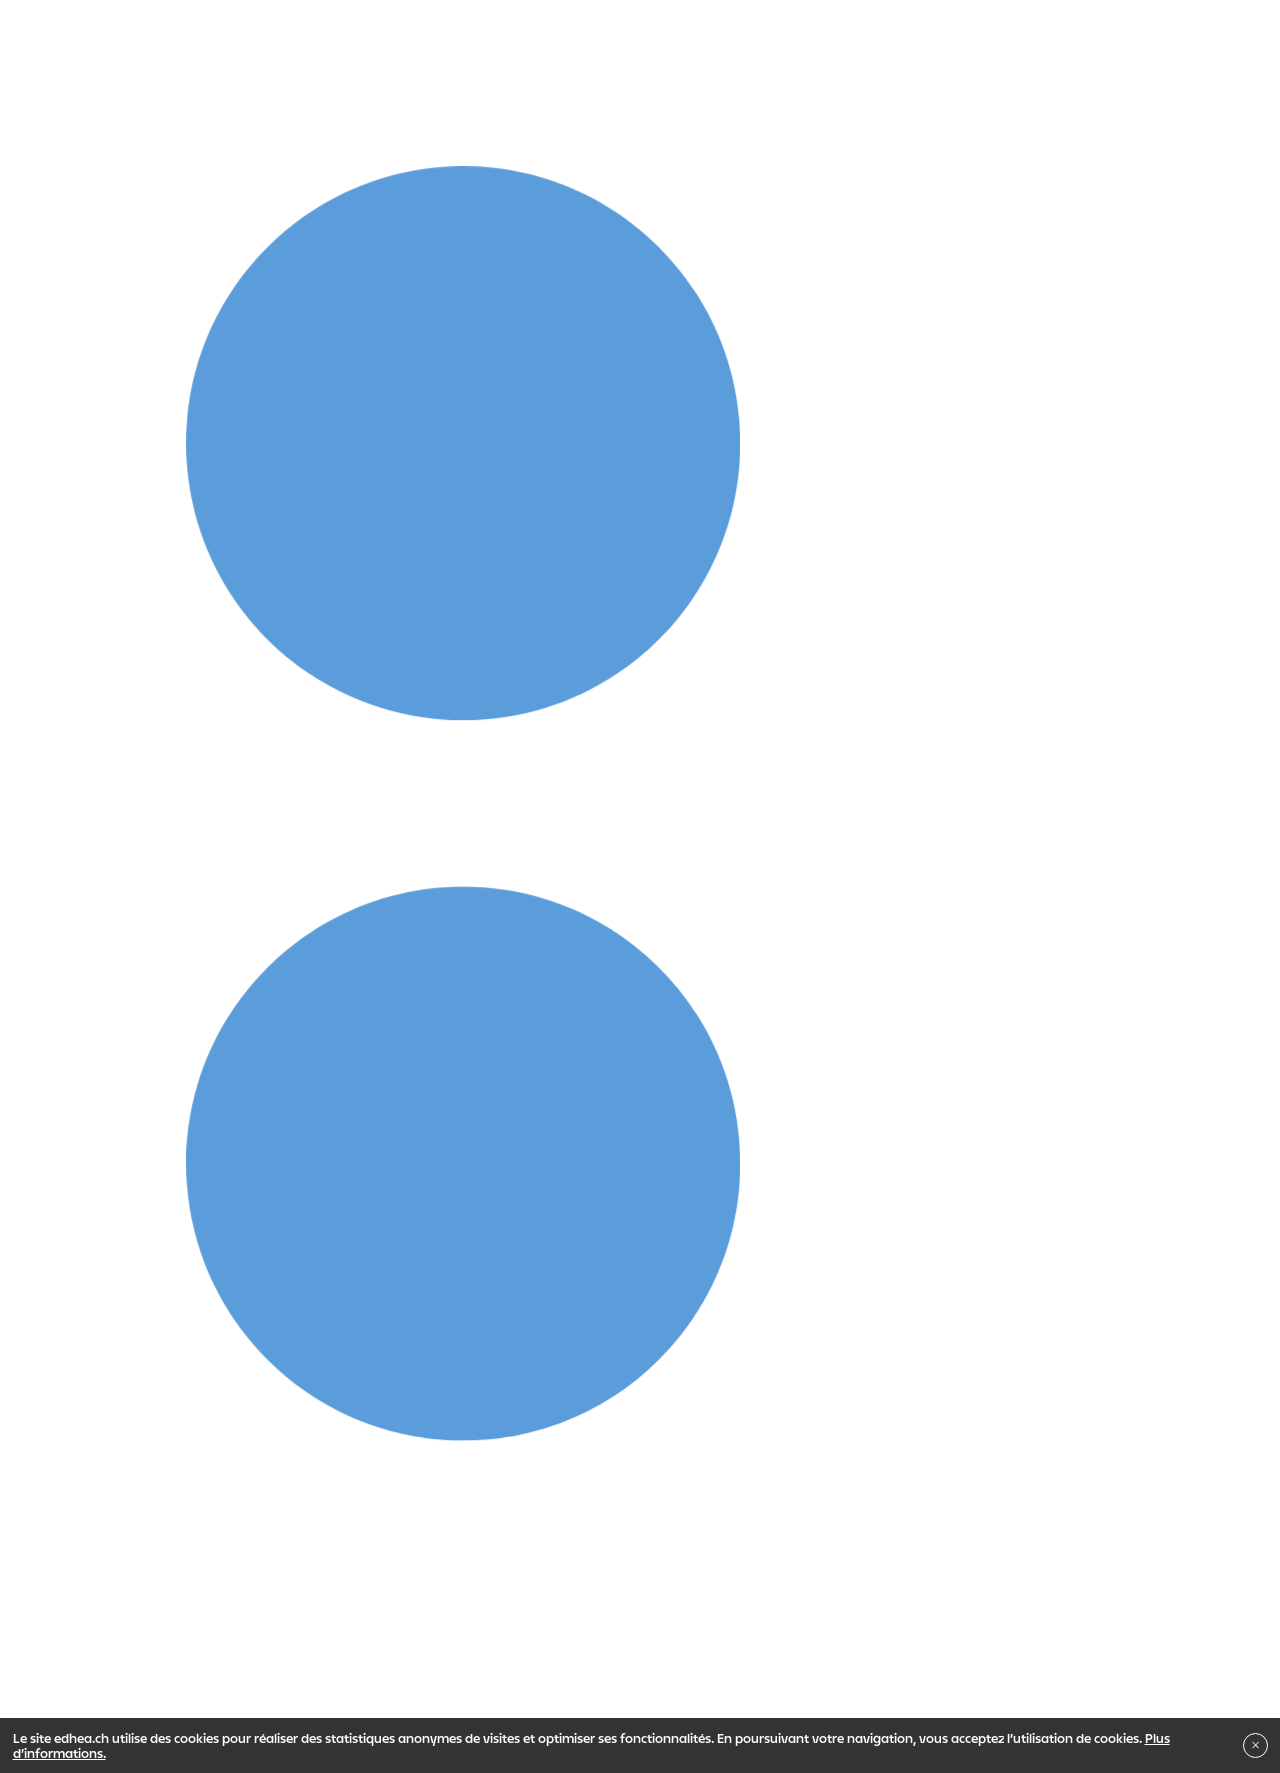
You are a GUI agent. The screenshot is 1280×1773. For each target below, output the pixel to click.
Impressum (130, 1648)
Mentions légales (438, 1648)
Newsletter (743, 1648)
